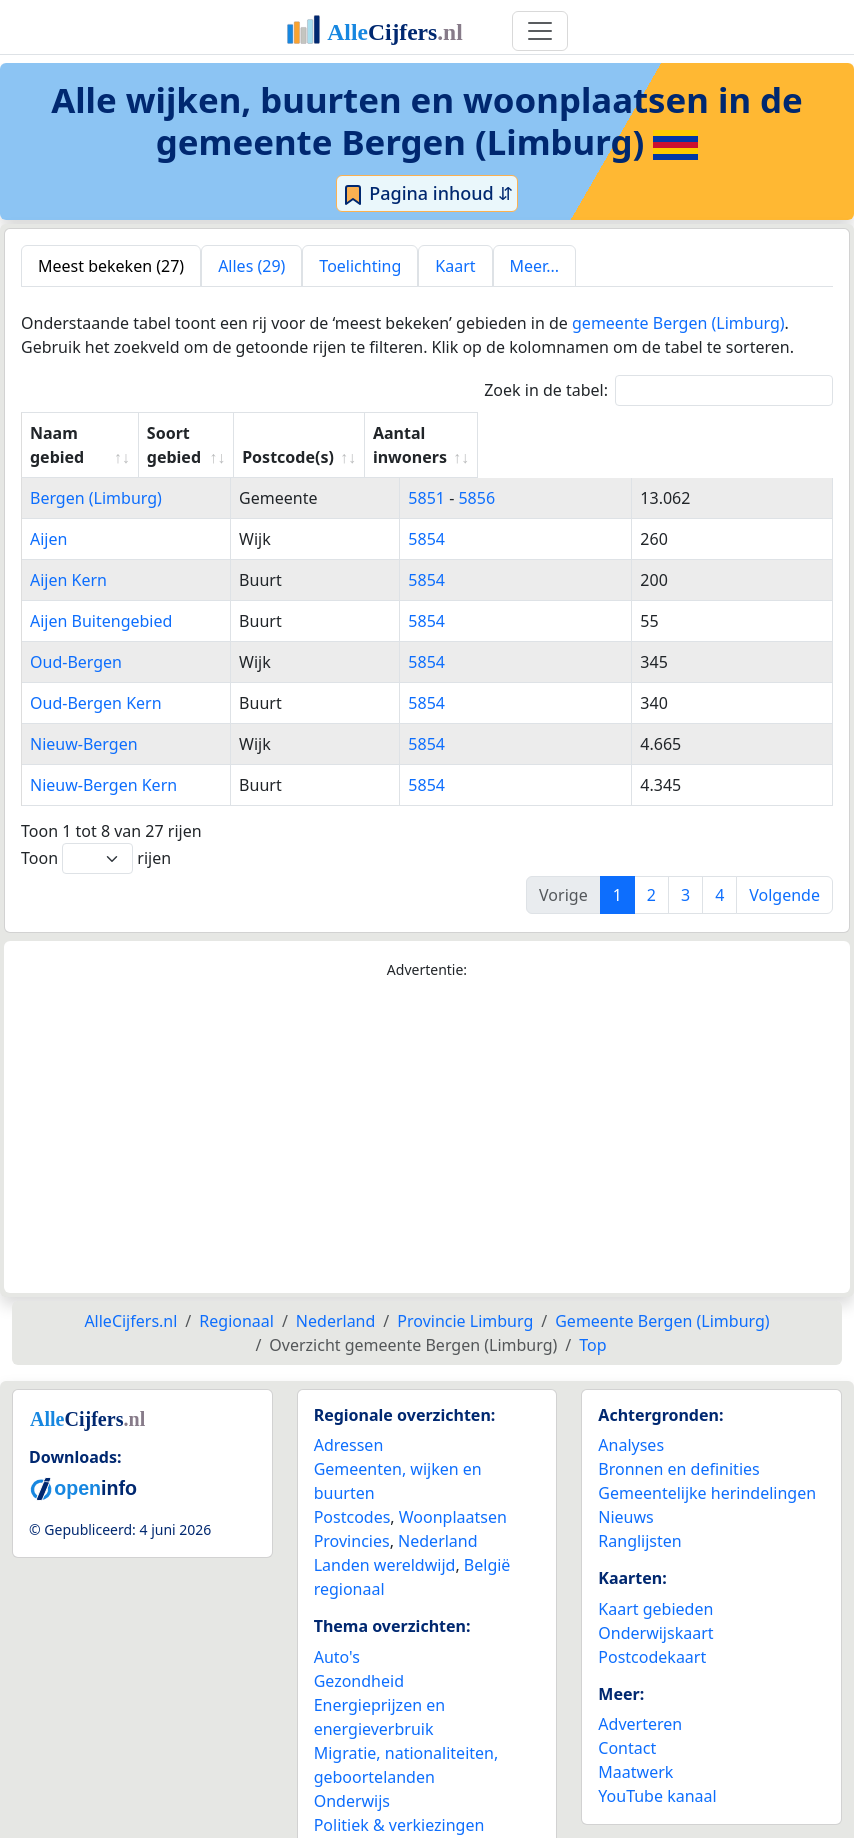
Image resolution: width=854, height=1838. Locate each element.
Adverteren (640, 1700)
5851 (495, 474)
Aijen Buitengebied (101, 597)
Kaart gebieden (655, 1585)
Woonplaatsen (453, 1493)
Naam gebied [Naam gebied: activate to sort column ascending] (83, 433)
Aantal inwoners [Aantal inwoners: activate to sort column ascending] (699, 433)
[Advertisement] (427, 1113)
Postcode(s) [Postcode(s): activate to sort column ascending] (522, 433)
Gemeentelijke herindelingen (707, 1469)
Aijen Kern (68, 556)
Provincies (352, 1517)
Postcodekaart (652, 1633)
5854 (495, 515)
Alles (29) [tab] (251, 266)
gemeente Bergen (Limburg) (678, 323)
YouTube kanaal (657, 1772)
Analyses (631, 1421)
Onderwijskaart (655, 1609)
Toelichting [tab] (360, 266)
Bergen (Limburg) (96, 474)
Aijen (48, 515)
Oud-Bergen (76, 638)
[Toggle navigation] (540, 31)
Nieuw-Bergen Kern (103, 761)
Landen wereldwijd (385, 1541)
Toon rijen (96, 834)
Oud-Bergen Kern (96, 679)
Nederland (438, 1517)
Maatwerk (635, 1748)
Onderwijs (352, 1777)
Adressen (349, 1421)
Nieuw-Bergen (84, 720)
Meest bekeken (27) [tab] (111, 266)
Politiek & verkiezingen (399, 1801)
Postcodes (352, 1493)
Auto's (337, 1633)
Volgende (784, 871)
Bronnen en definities (678, 1445)
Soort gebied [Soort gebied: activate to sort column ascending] (356, 433)
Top (592, 1321)
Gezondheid (359, 1657)
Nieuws (625, 1493)
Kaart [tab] (455, 266)
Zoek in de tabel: (658, 390)
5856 (545, 474)
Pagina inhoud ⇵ (427, 194)
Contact (627, 1724)
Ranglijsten (639, 1517)
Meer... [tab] (534, 266)
